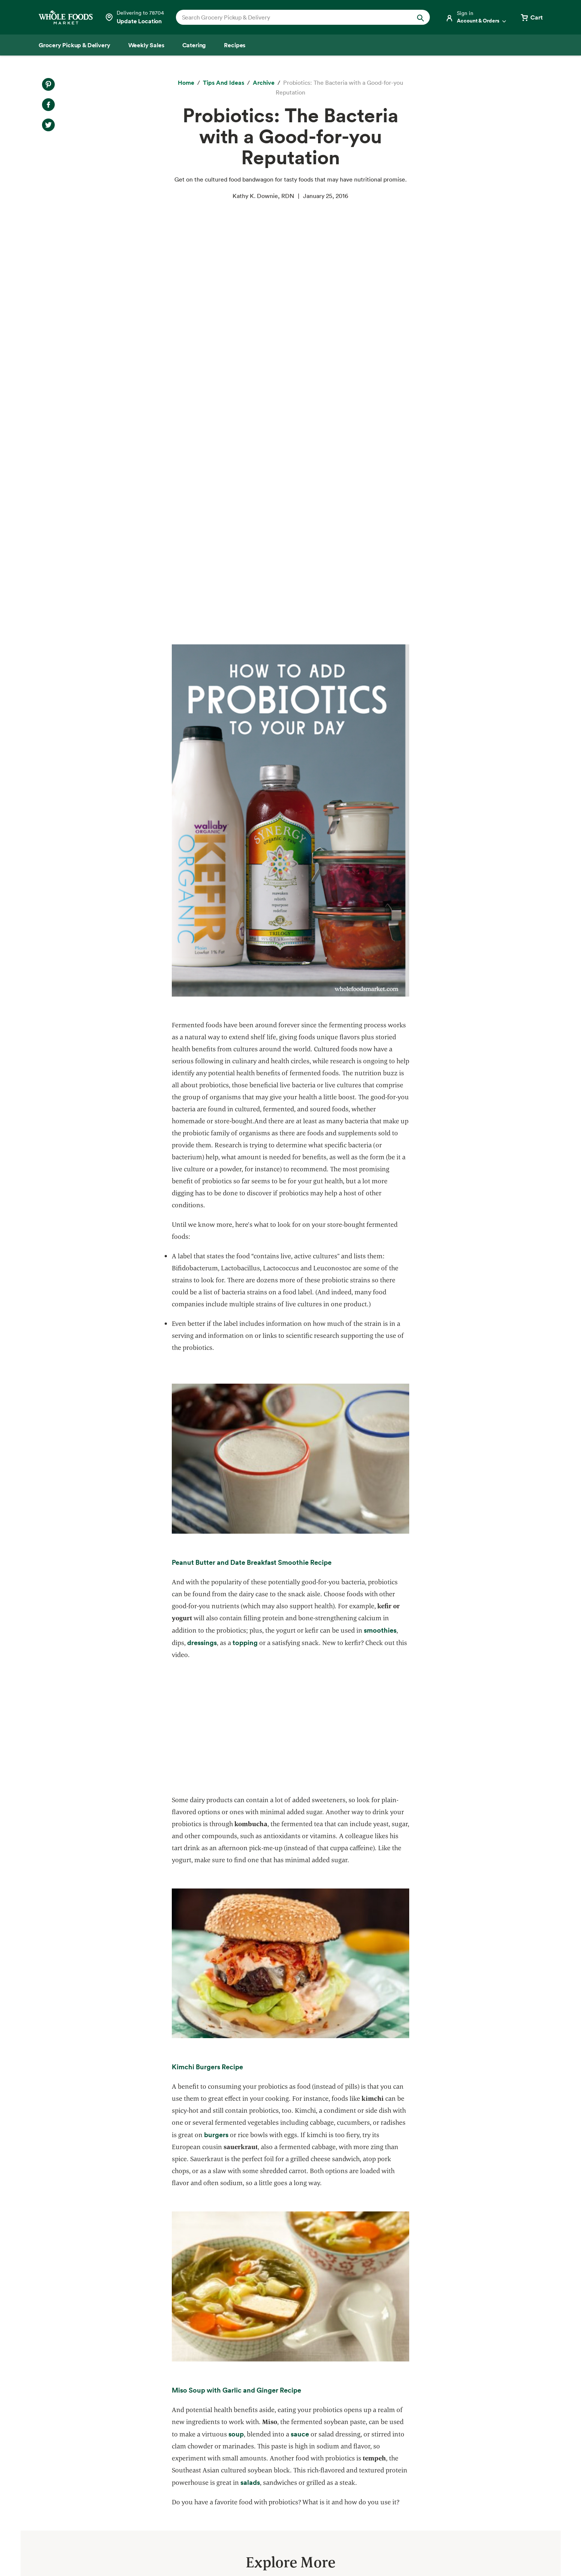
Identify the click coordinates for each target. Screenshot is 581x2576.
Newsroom (293, 2475)
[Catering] (194, 45)
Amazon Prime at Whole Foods (65, 2461)
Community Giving (176, 2434)
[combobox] (291, 17)
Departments (296, 2434)
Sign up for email (507, 2467)
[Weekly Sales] (146, 45)
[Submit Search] (420, 17)
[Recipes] (234, 45)
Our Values (293, 2421)
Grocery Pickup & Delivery (59, 2407)
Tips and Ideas (43, 2503)
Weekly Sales (41, 2434)
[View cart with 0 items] (531, 17)
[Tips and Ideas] (223, 83)
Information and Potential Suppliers (327, 2448)
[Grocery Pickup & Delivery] (74, 45)
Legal (497, 2549)
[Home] (186, 83)
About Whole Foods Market (316, 2407)
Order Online (41, 2516)
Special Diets (41, 2489)
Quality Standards (175, 2421)
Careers (289, 2461)
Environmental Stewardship (188, 2448)
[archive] (264, 83)
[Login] (476, 17)
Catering (35, 2448)
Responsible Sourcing (180, 2407)
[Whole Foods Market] (66, 17)
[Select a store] (134, 17)
